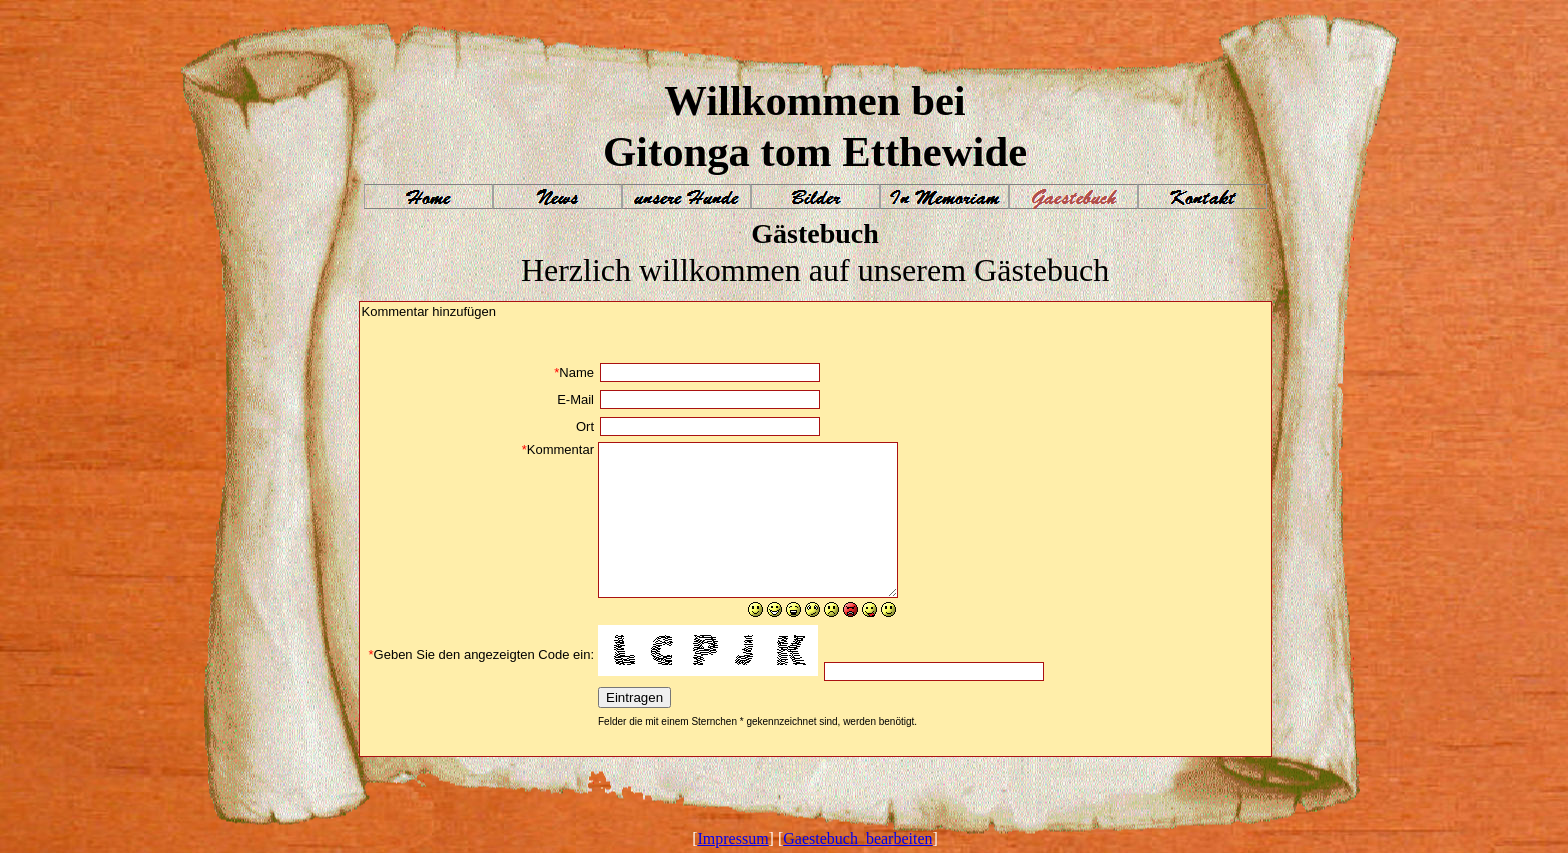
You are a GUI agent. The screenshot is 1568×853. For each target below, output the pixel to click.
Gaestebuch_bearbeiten (857, 838)
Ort (585, 426)
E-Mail (575, 399)
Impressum (732, 838)
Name (574, 372)
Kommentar (558, 449)
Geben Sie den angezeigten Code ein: (482, 654)
